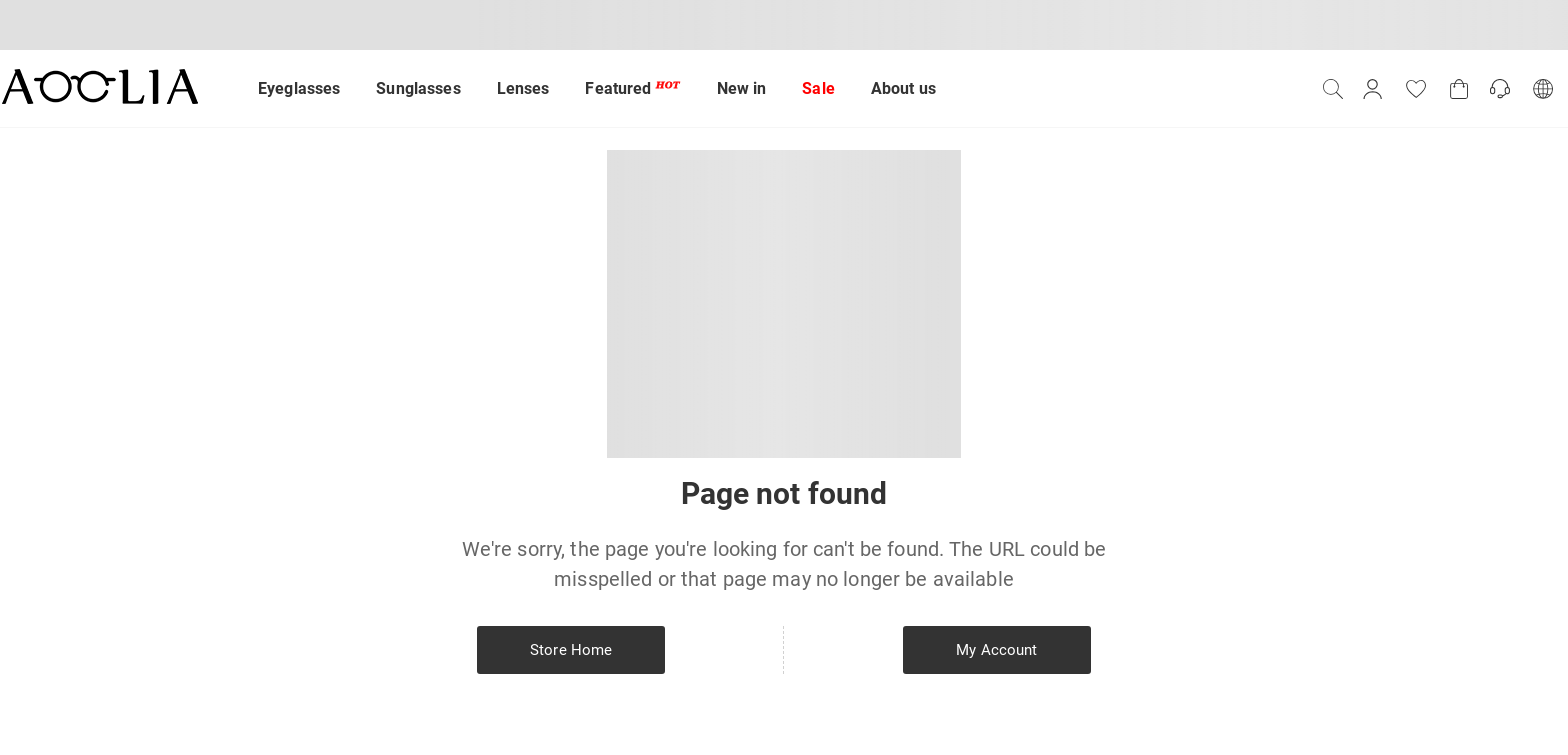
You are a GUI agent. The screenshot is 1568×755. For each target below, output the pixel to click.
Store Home (571, 650)
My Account (996, 650)
